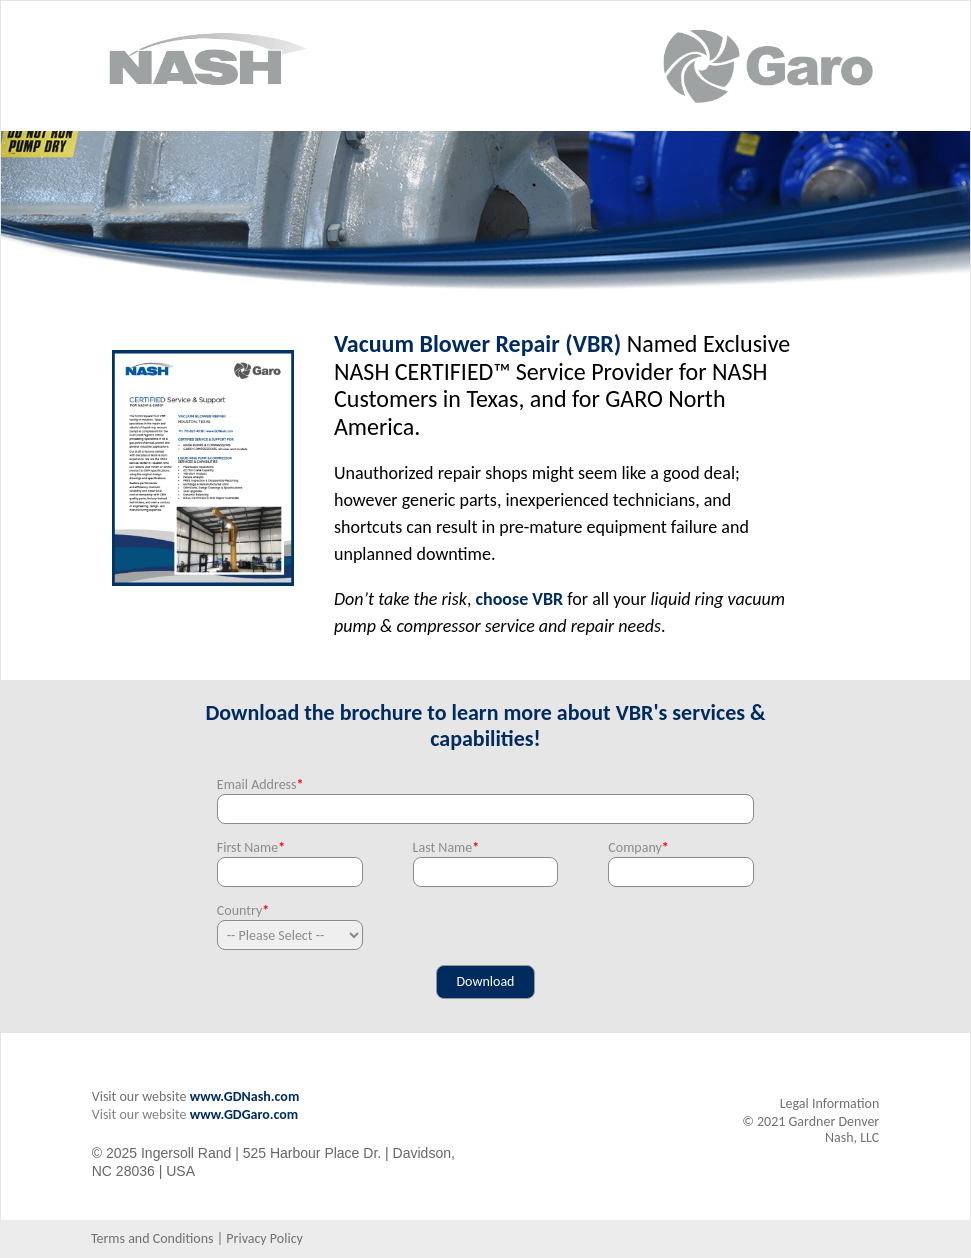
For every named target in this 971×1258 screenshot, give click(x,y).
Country (243, 910)
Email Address (260, 784)
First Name (251, 847)
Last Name (446, 847)
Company (638, 847)
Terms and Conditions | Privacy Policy (197, 1238)
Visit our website (139, 1114)
